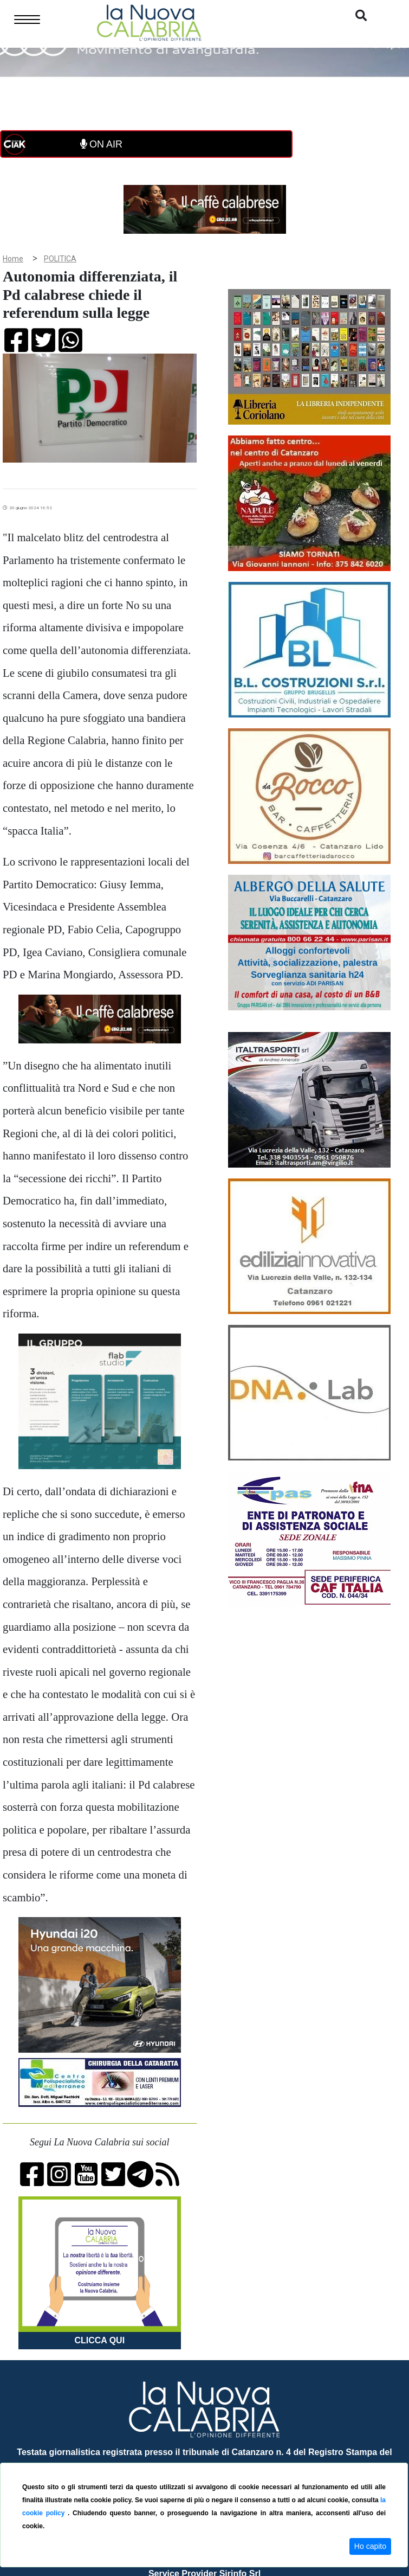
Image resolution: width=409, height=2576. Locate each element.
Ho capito (370, 2546)
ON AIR (101, 144)
